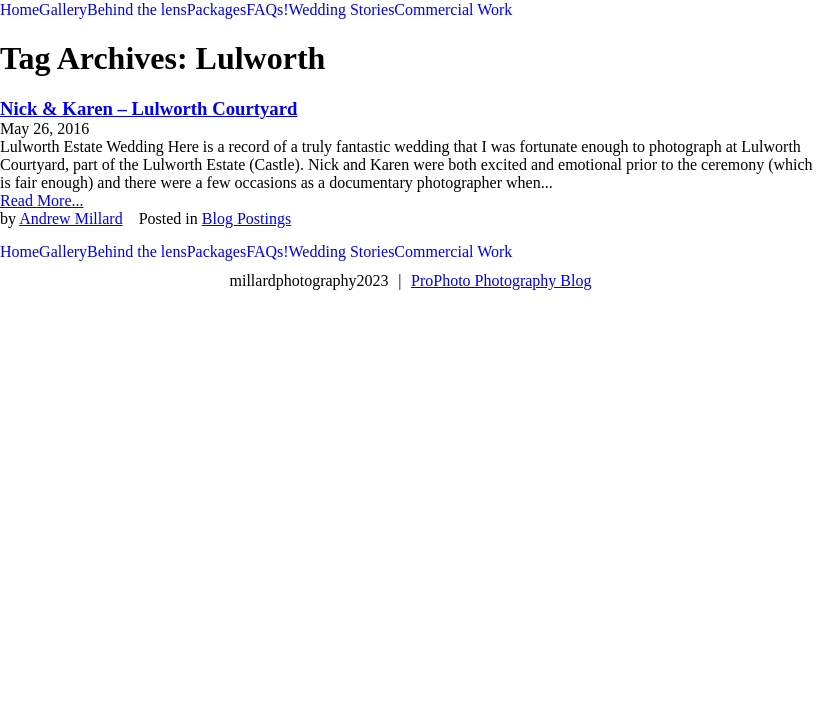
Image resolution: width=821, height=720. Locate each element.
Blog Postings (246, 218)
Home (19, 9)
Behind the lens (137, 9)
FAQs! (267, 9)
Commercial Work (453, 9)
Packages (217, 9)
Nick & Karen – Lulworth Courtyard (148, 108)
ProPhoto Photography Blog (501, 280)
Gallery (63, 9)
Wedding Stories (342, 9)
